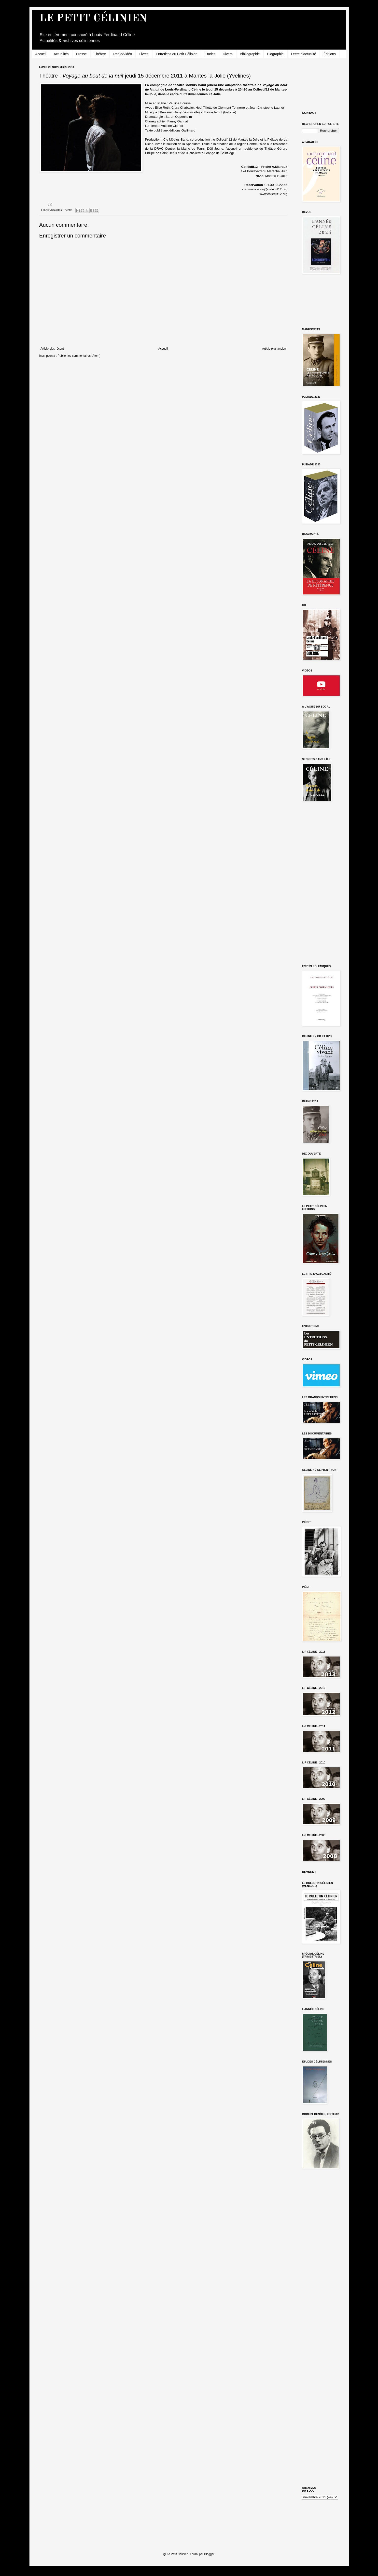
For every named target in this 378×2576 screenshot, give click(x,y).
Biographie (275, 54)
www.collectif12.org (273, 194)
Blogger (209, 2554)
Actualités (61, 54)
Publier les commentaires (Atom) (78, 355)
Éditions (329, 54)
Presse (81, 54)
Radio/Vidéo (122, 54)
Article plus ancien (274, 348)
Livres (143, 54)
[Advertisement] (324, 84)
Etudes (210, 54)
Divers (228, 54)
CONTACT (309, 113)
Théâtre (100, 54)
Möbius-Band (195, 85)
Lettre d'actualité (303, 54)
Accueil (40, 54)
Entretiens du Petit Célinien (176, 54)
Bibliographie (250, 54)
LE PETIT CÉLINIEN (93, 18)
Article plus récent (52, 348)
